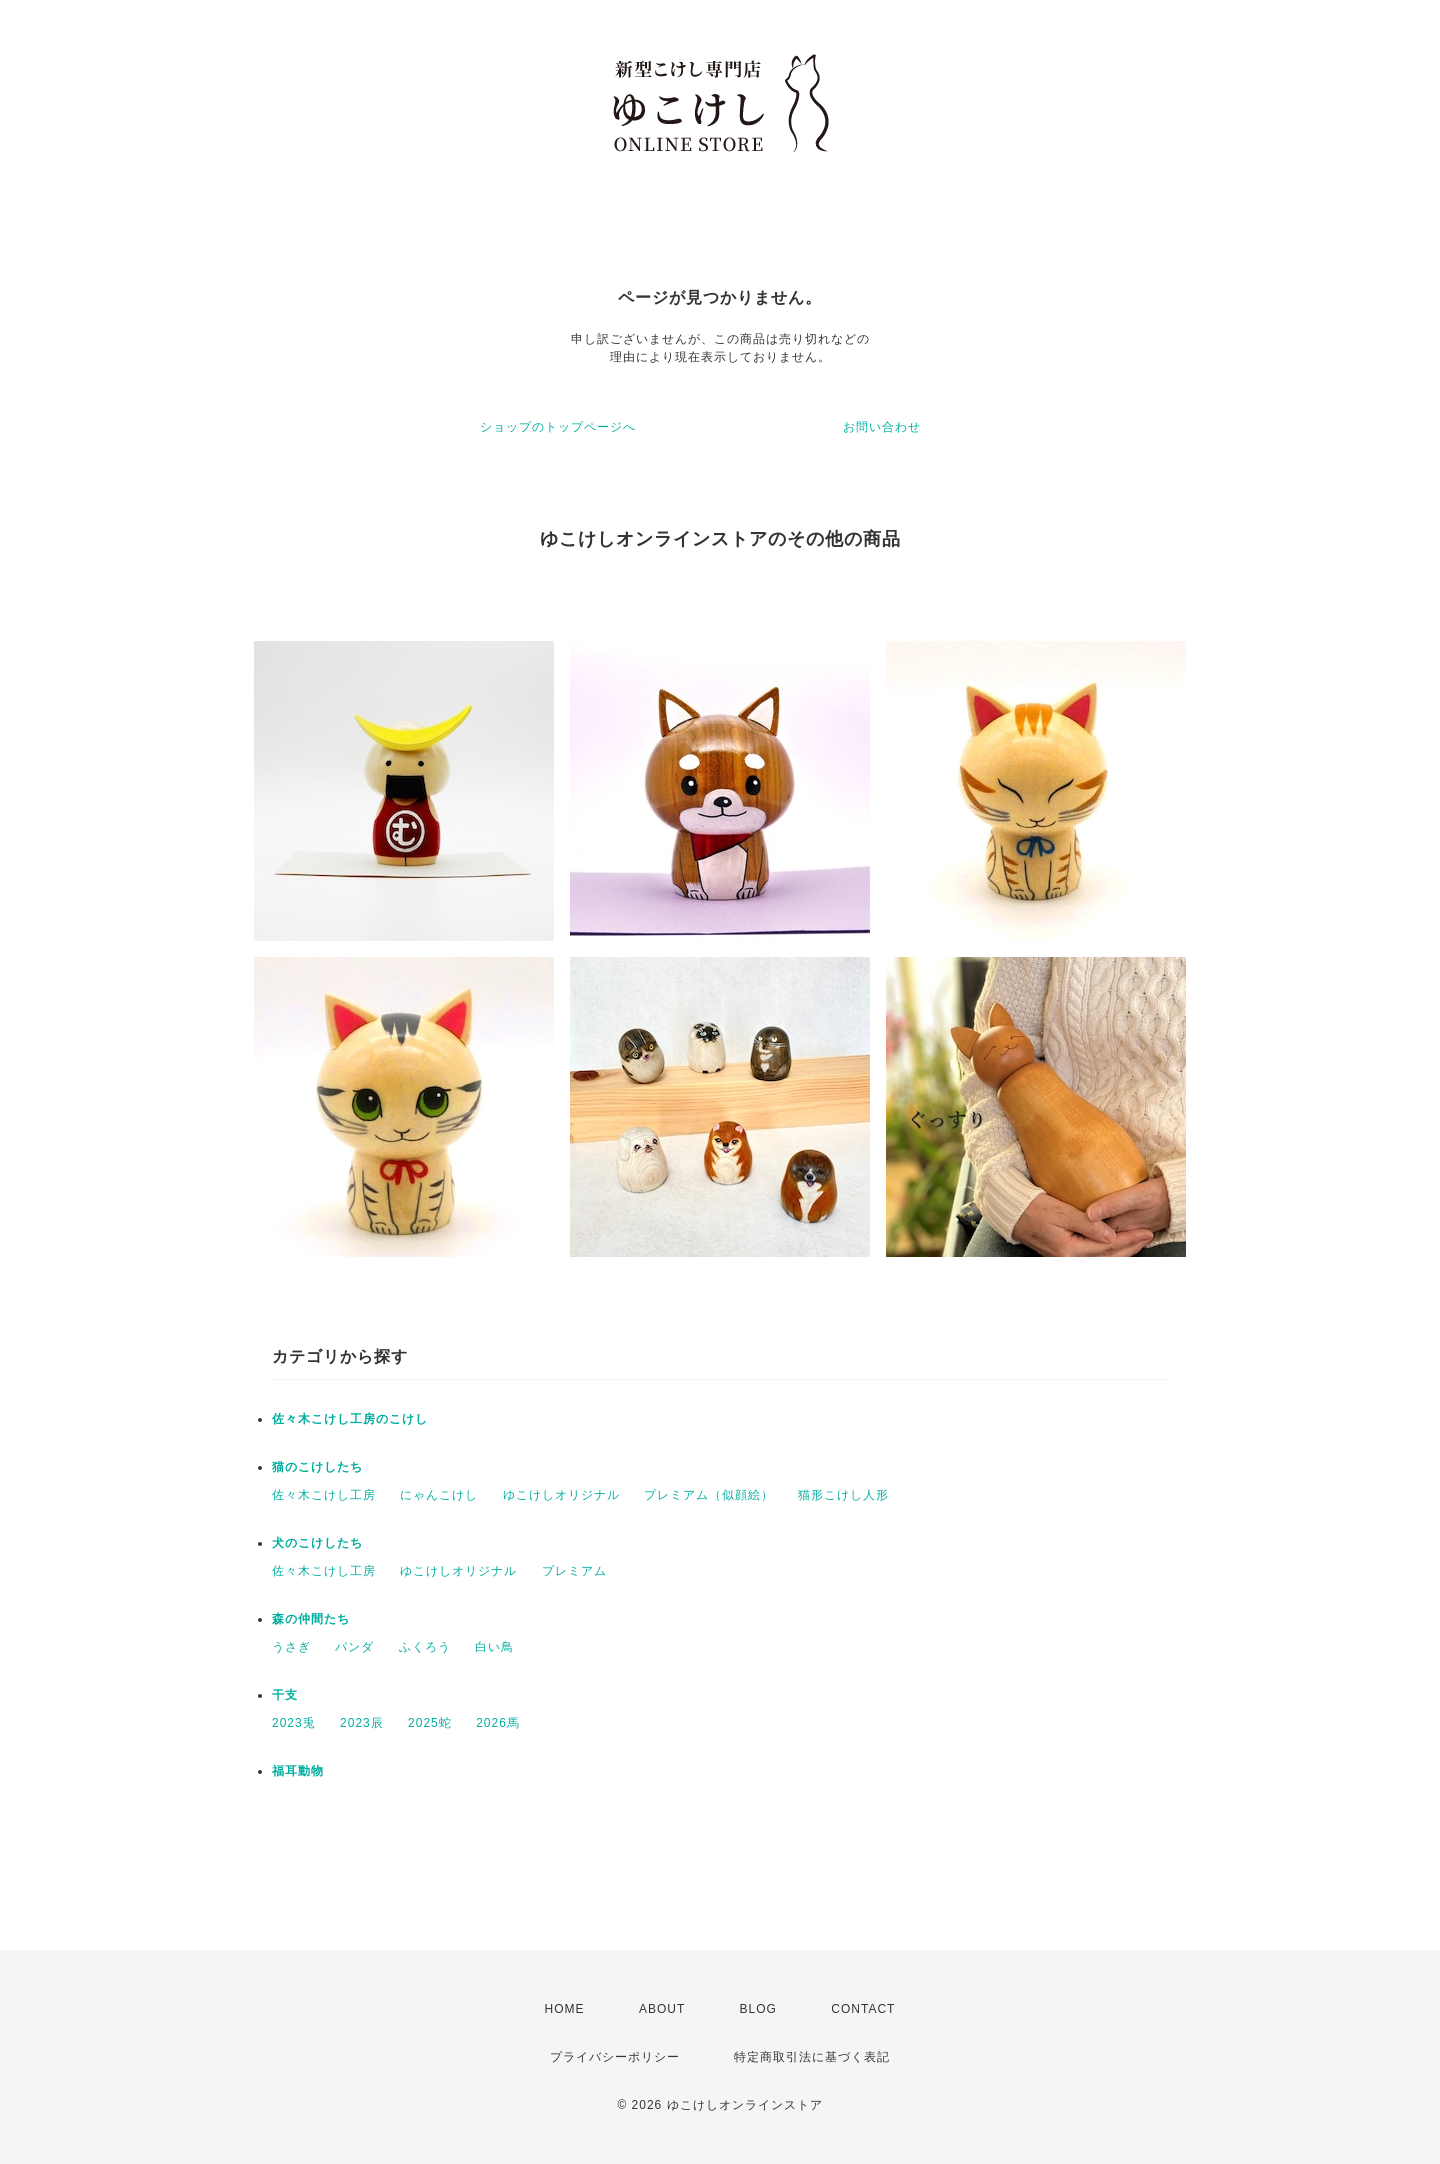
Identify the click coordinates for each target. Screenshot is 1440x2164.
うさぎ (291, 1647)
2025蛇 (430, 1723)
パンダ (354, 1647)
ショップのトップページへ (558, 427)
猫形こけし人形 (843, 1495)
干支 (285, 1695)
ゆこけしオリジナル (561, 1495)
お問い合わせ (882, 427)
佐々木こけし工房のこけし (350, 1419)
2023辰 (362, 1723)
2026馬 (498, 1723)
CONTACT (863, 2009)
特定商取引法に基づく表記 (812, 2057)
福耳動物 (298, 1771)
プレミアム (574, 1571)
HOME (565, 2009)
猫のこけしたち (317, 1467)
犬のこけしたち (317, 1543)
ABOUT (662, 2009)
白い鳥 (494, 1647)
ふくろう (425, 1647)
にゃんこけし (439, 1495)
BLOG (758, 2009)
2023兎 (294, 1723)
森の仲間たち (311, 1619)
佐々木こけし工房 (324, 1495)
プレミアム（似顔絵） (709, 1495)
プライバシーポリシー (615, 2057)
